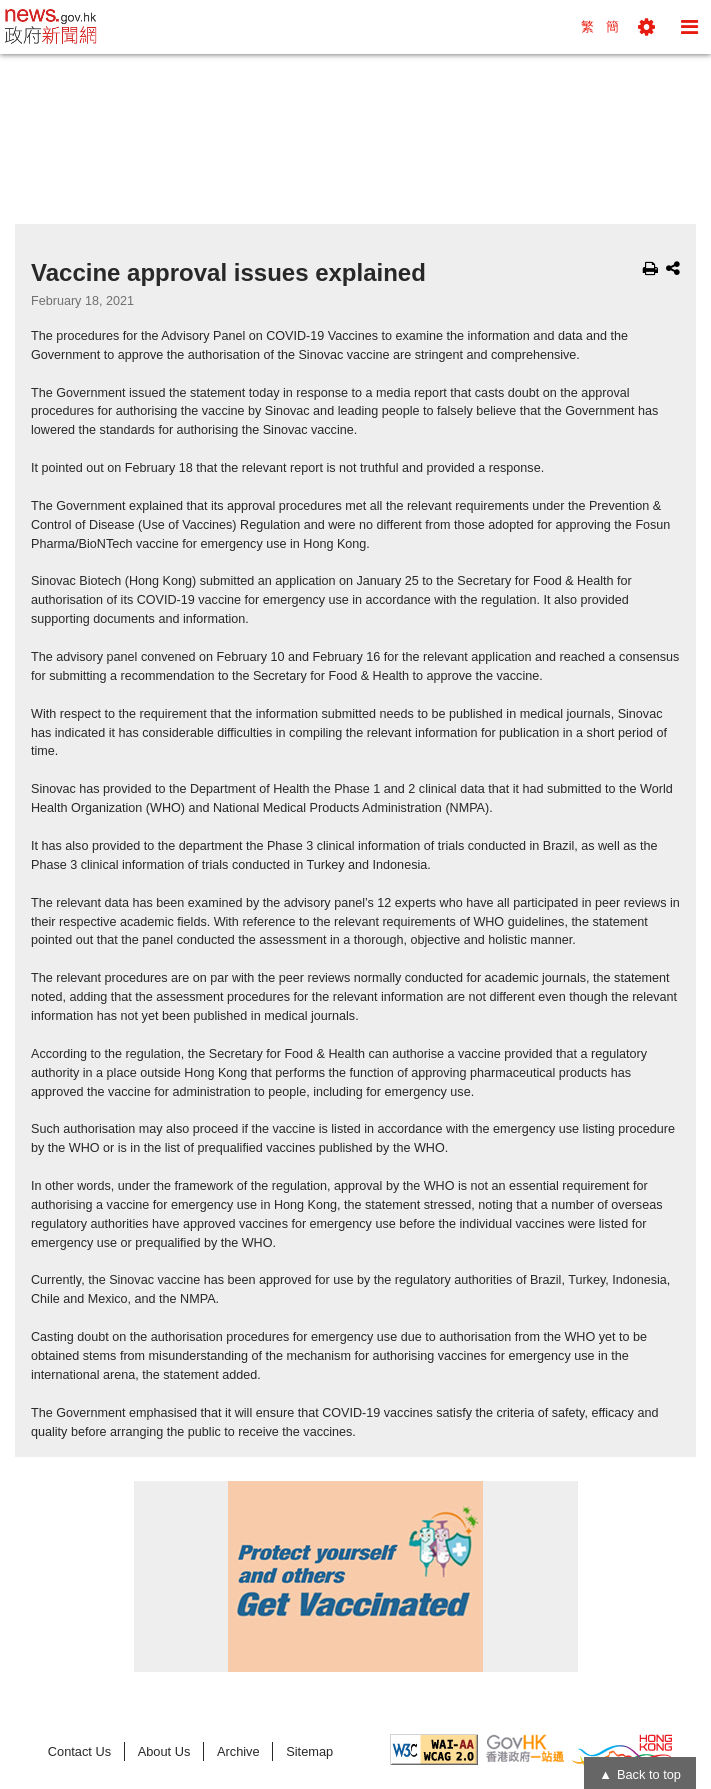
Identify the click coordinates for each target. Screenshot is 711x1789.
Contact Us (79, 1751)
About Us (164, 1751)
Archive (238, 1751)
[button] (646, 27)
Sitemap (309, 1751)
